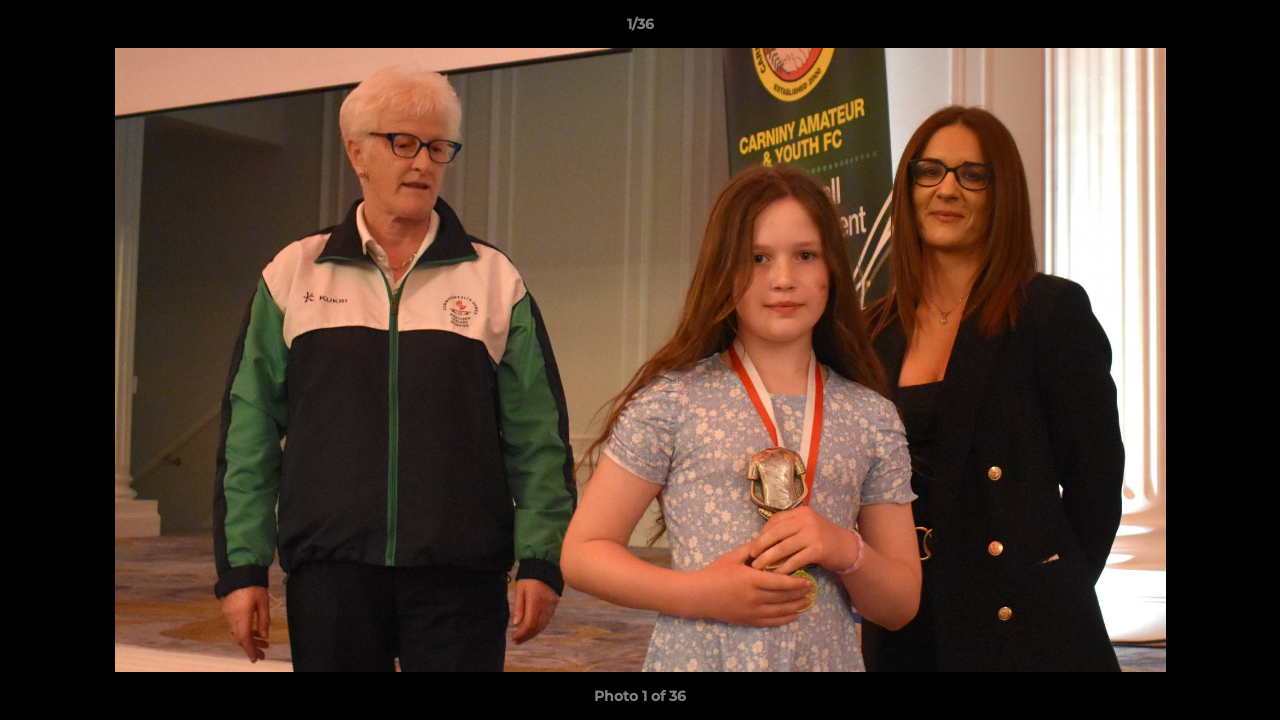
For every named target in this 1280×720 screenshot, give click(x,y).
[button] (1244, 29)
